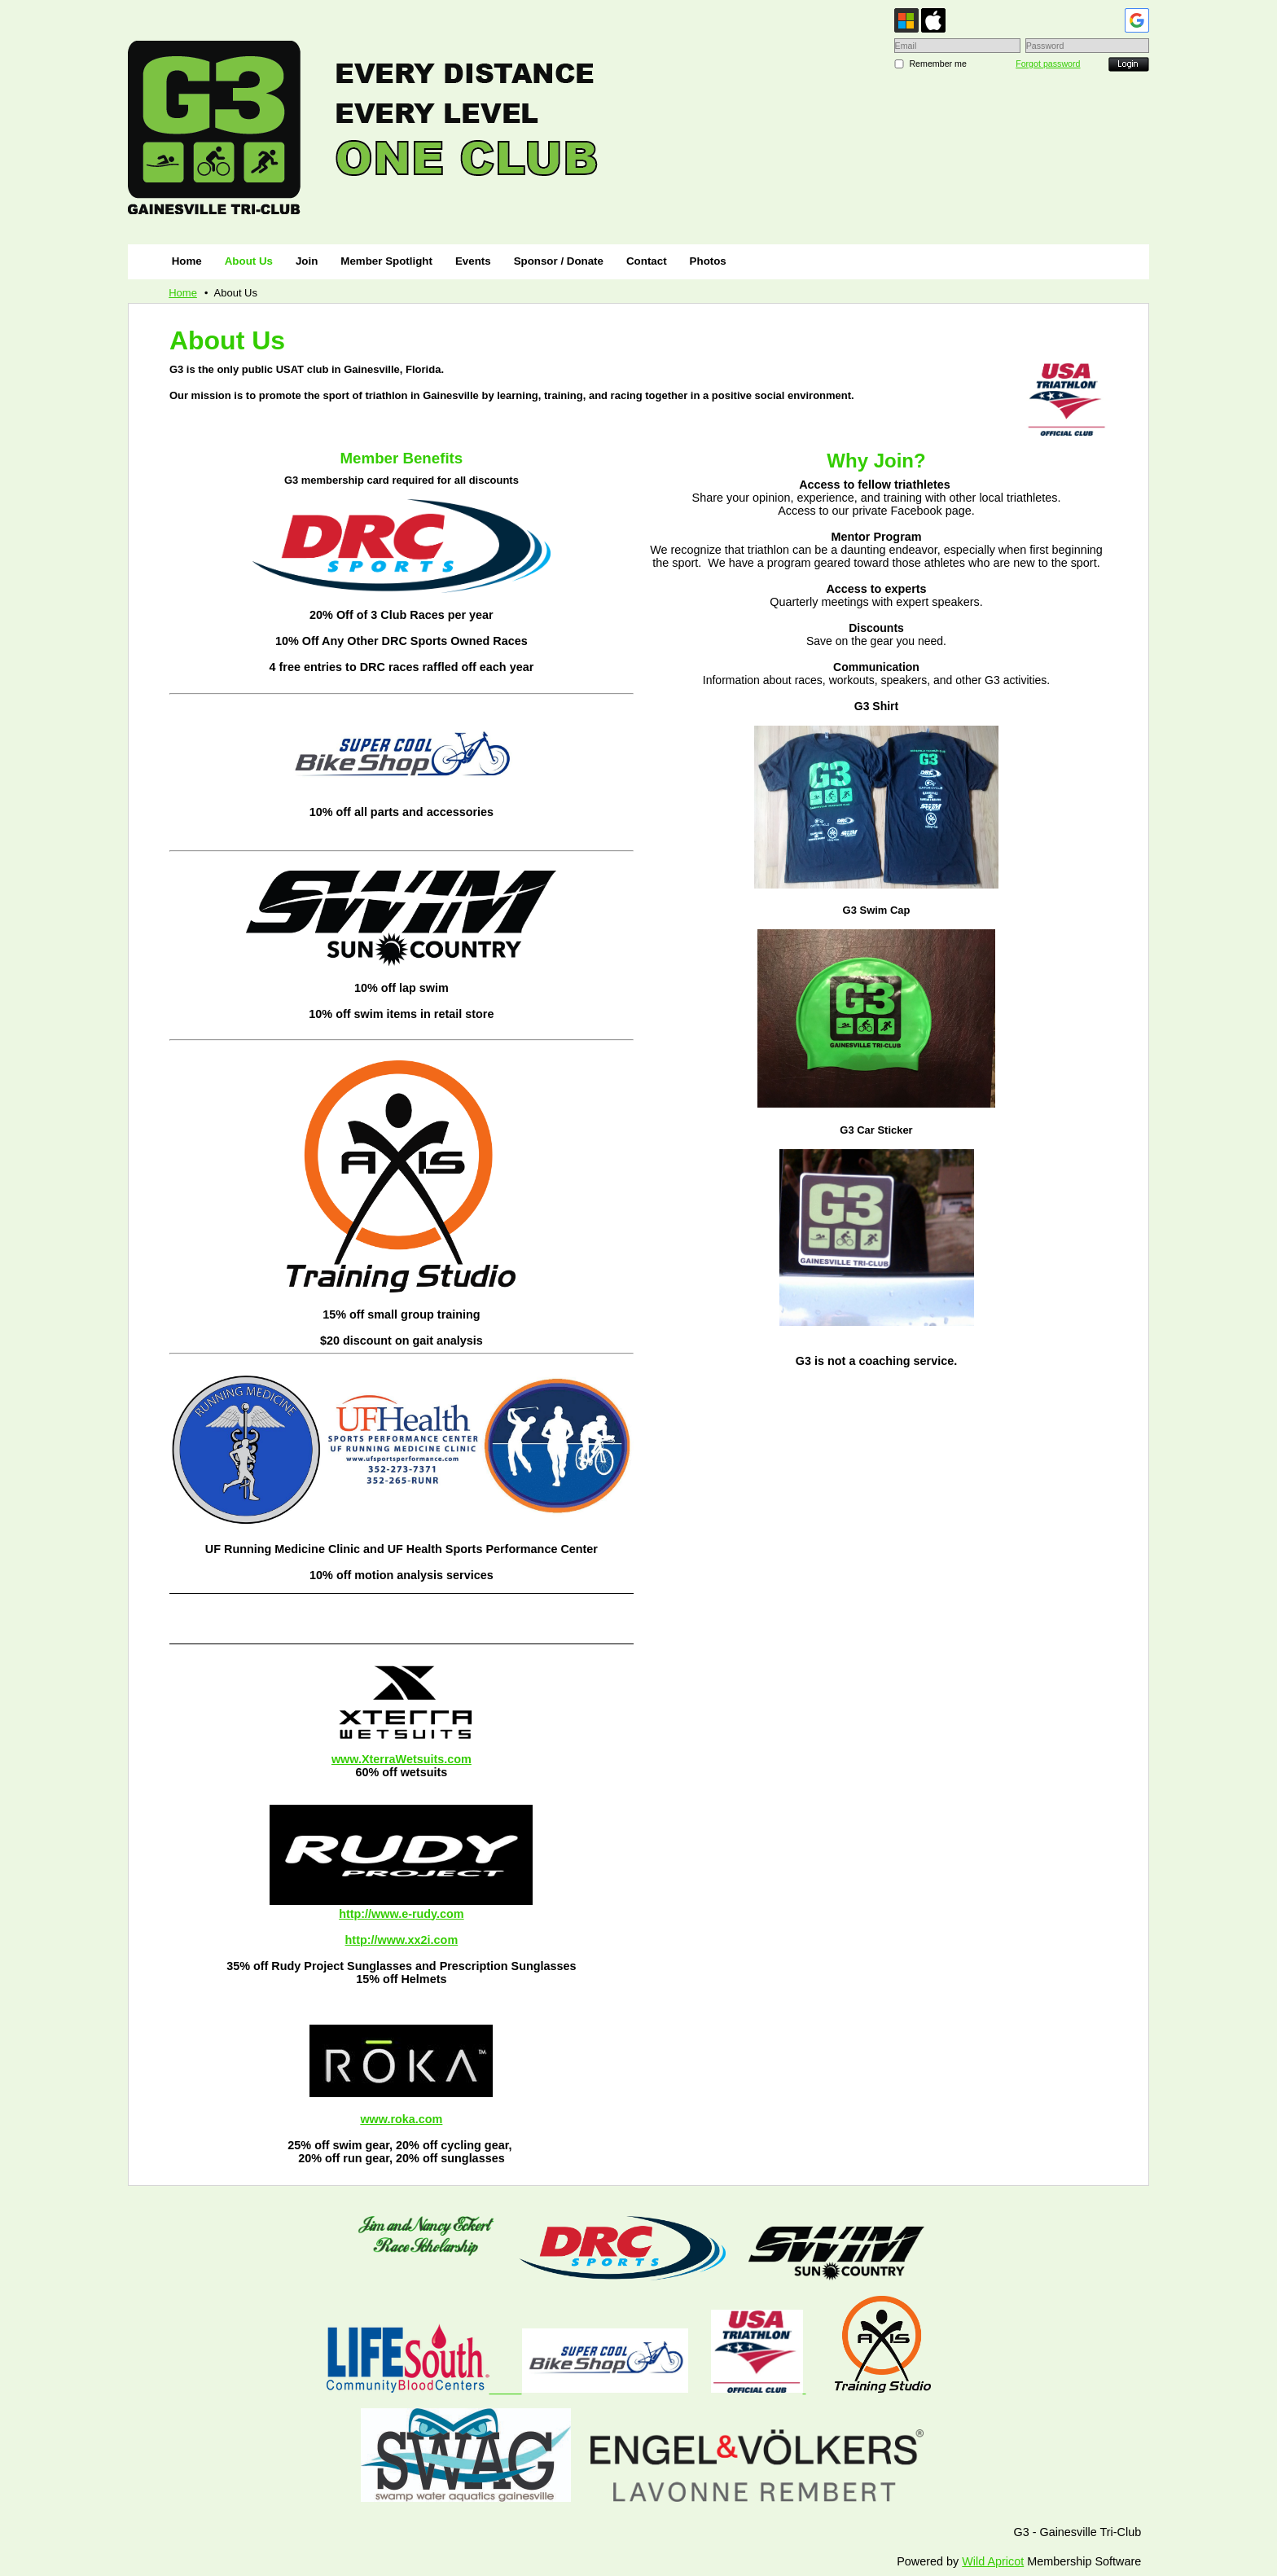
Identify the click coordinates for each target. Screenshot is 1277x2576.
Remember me (937, 63)
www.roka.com (401, 2119)
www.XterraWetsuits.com (401, 1759)
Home (183, 293)
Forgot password (1048, 63)
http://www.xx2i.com (402, 1939)
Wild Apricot (993, 2561)
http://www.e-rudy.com (401, 1913)
